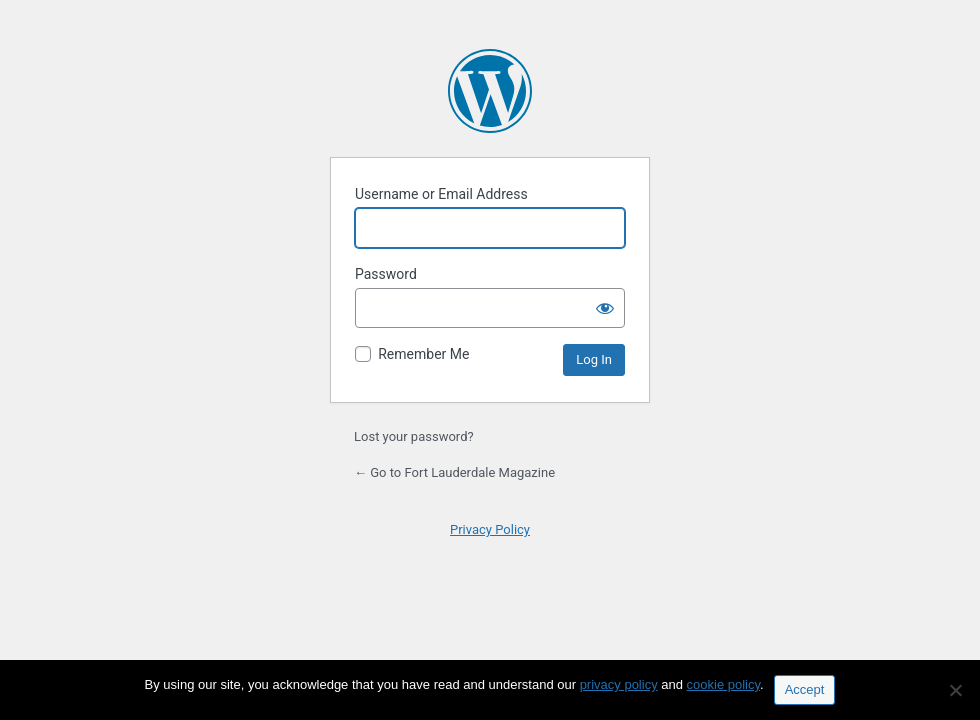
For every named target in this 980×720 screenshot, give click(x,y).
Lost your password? (414, 436)
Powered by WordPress (490, 91)
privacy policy (619, 684)
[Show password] (605, 308)
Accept (805, 689)
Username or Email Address (441, 194)
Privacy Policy (490, 529)
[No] (955, 690)
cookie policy (723, 684)
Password (386, 274)
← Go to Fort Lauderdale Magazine (454, 472)
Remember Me (423, 354)
